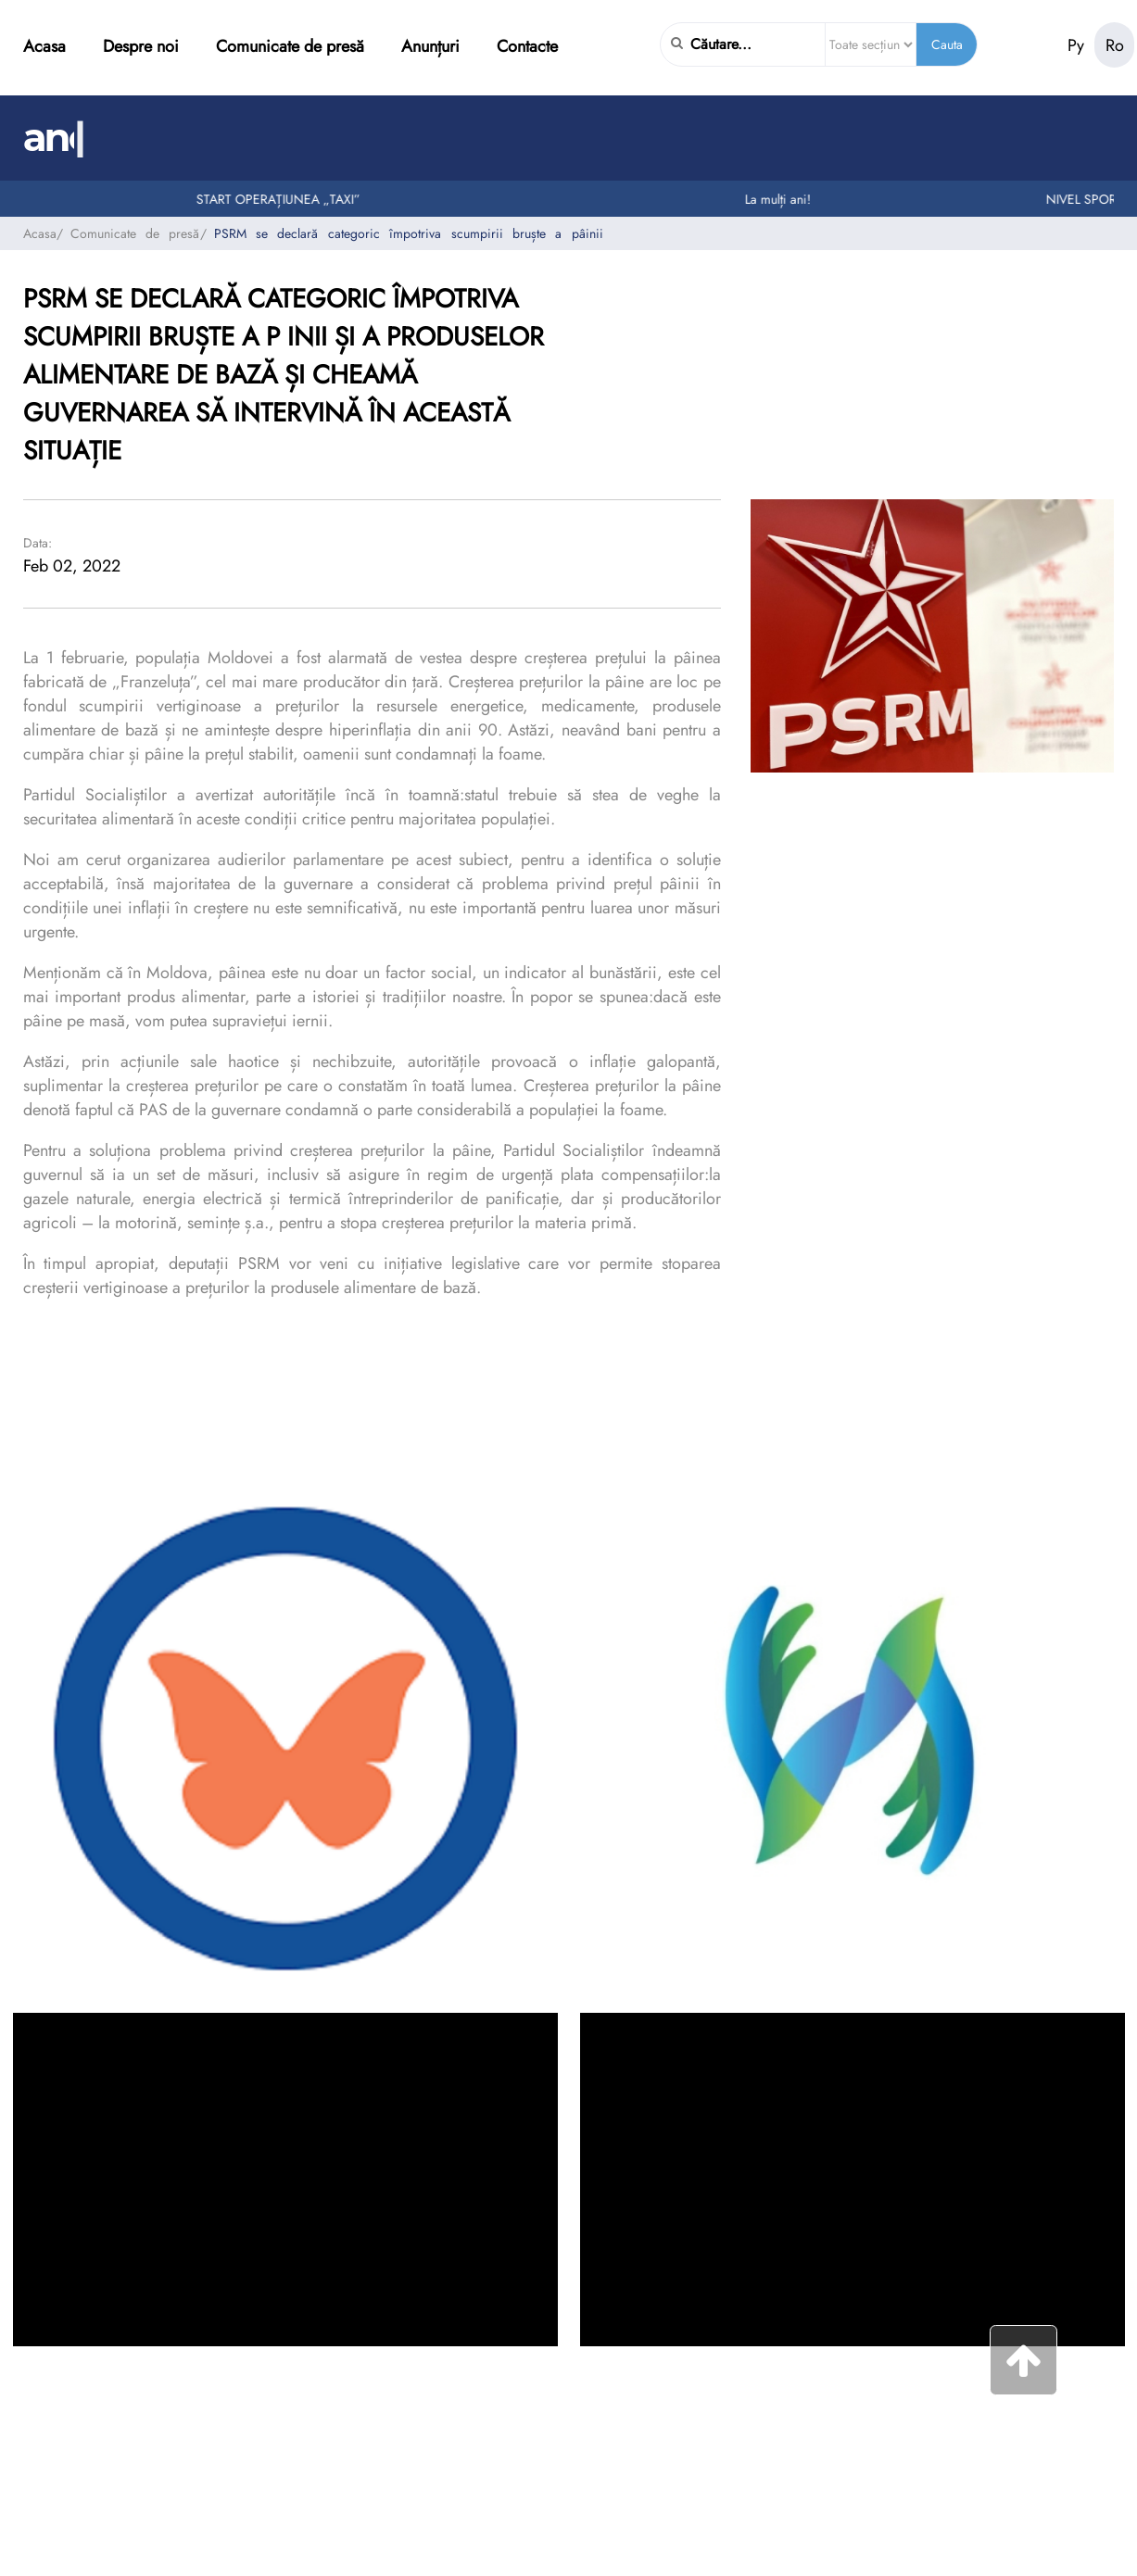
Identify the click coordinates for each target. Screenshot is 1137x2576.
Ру (1076, 45)
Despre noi (141, 46)
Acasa (44, 46)
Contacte (527, 46)
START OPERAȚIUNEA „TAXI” (288, 199)
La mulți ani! (787, 199)
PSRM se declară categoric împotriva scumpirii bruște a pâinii (408, 233)
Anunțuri (430, 46)
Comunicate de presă (290, 46)
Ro (1114, 45)
